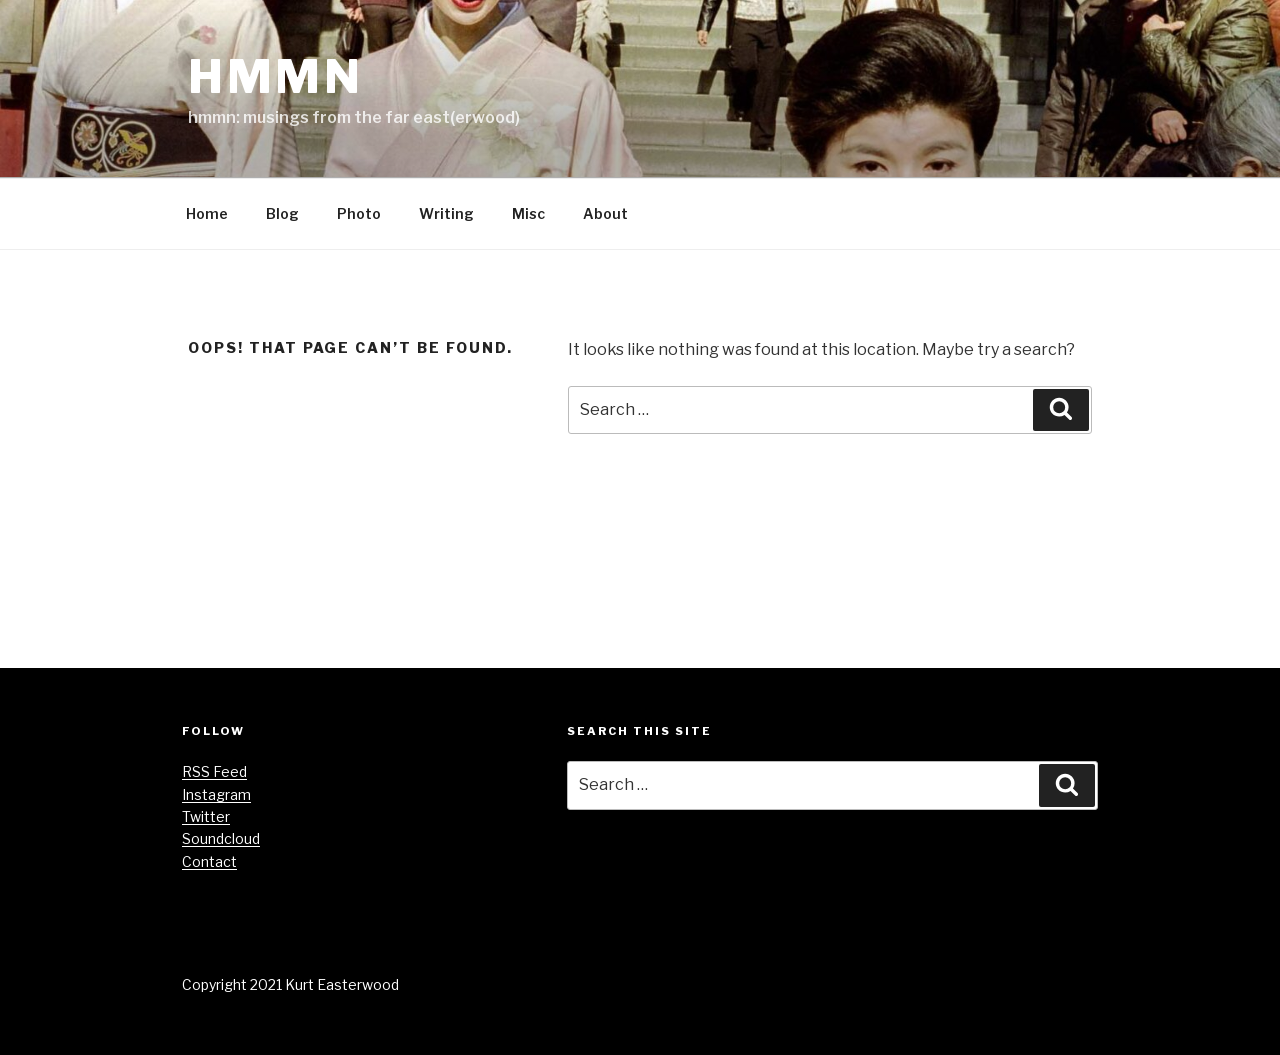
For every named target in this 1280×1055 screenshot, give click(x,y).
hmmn (276, 76)
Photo (359, 213)
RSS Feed (214, 771)
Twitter (206, 816)
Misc (528, 213)
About (605, 213)
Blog (282, 213)
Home (207, 213)
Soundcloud (221, 838)
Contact (209, 861)
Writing (446, 213)
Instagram (216, 794)
